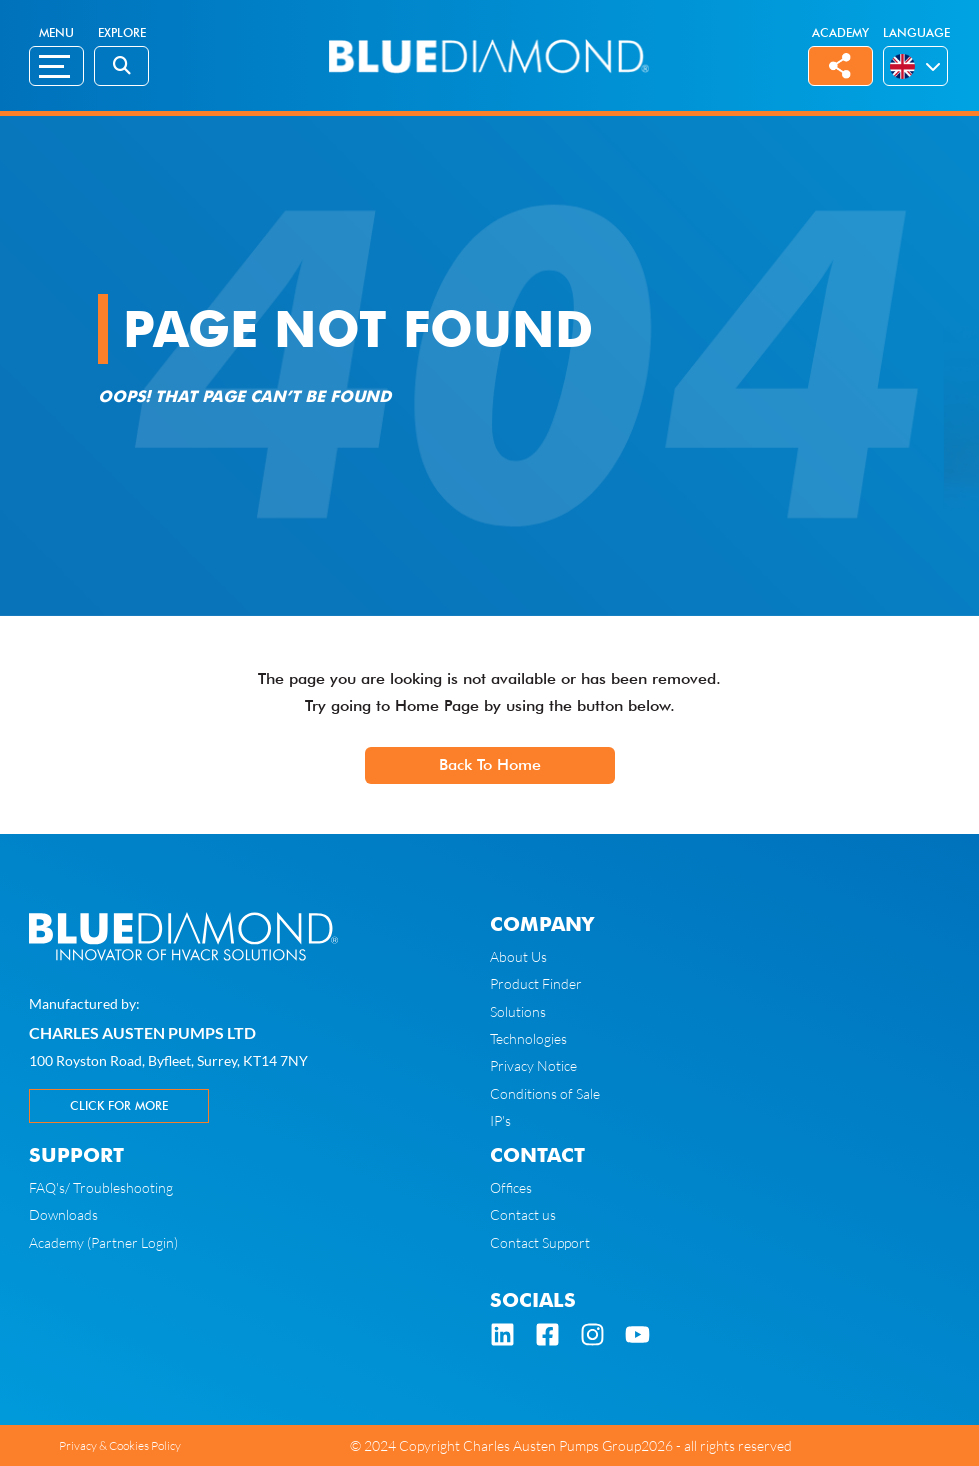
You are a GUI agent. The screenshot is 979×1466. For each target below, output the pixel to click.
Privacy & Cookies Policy (120, 1445)
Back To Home (490, 764)
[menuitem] (904, 66)
